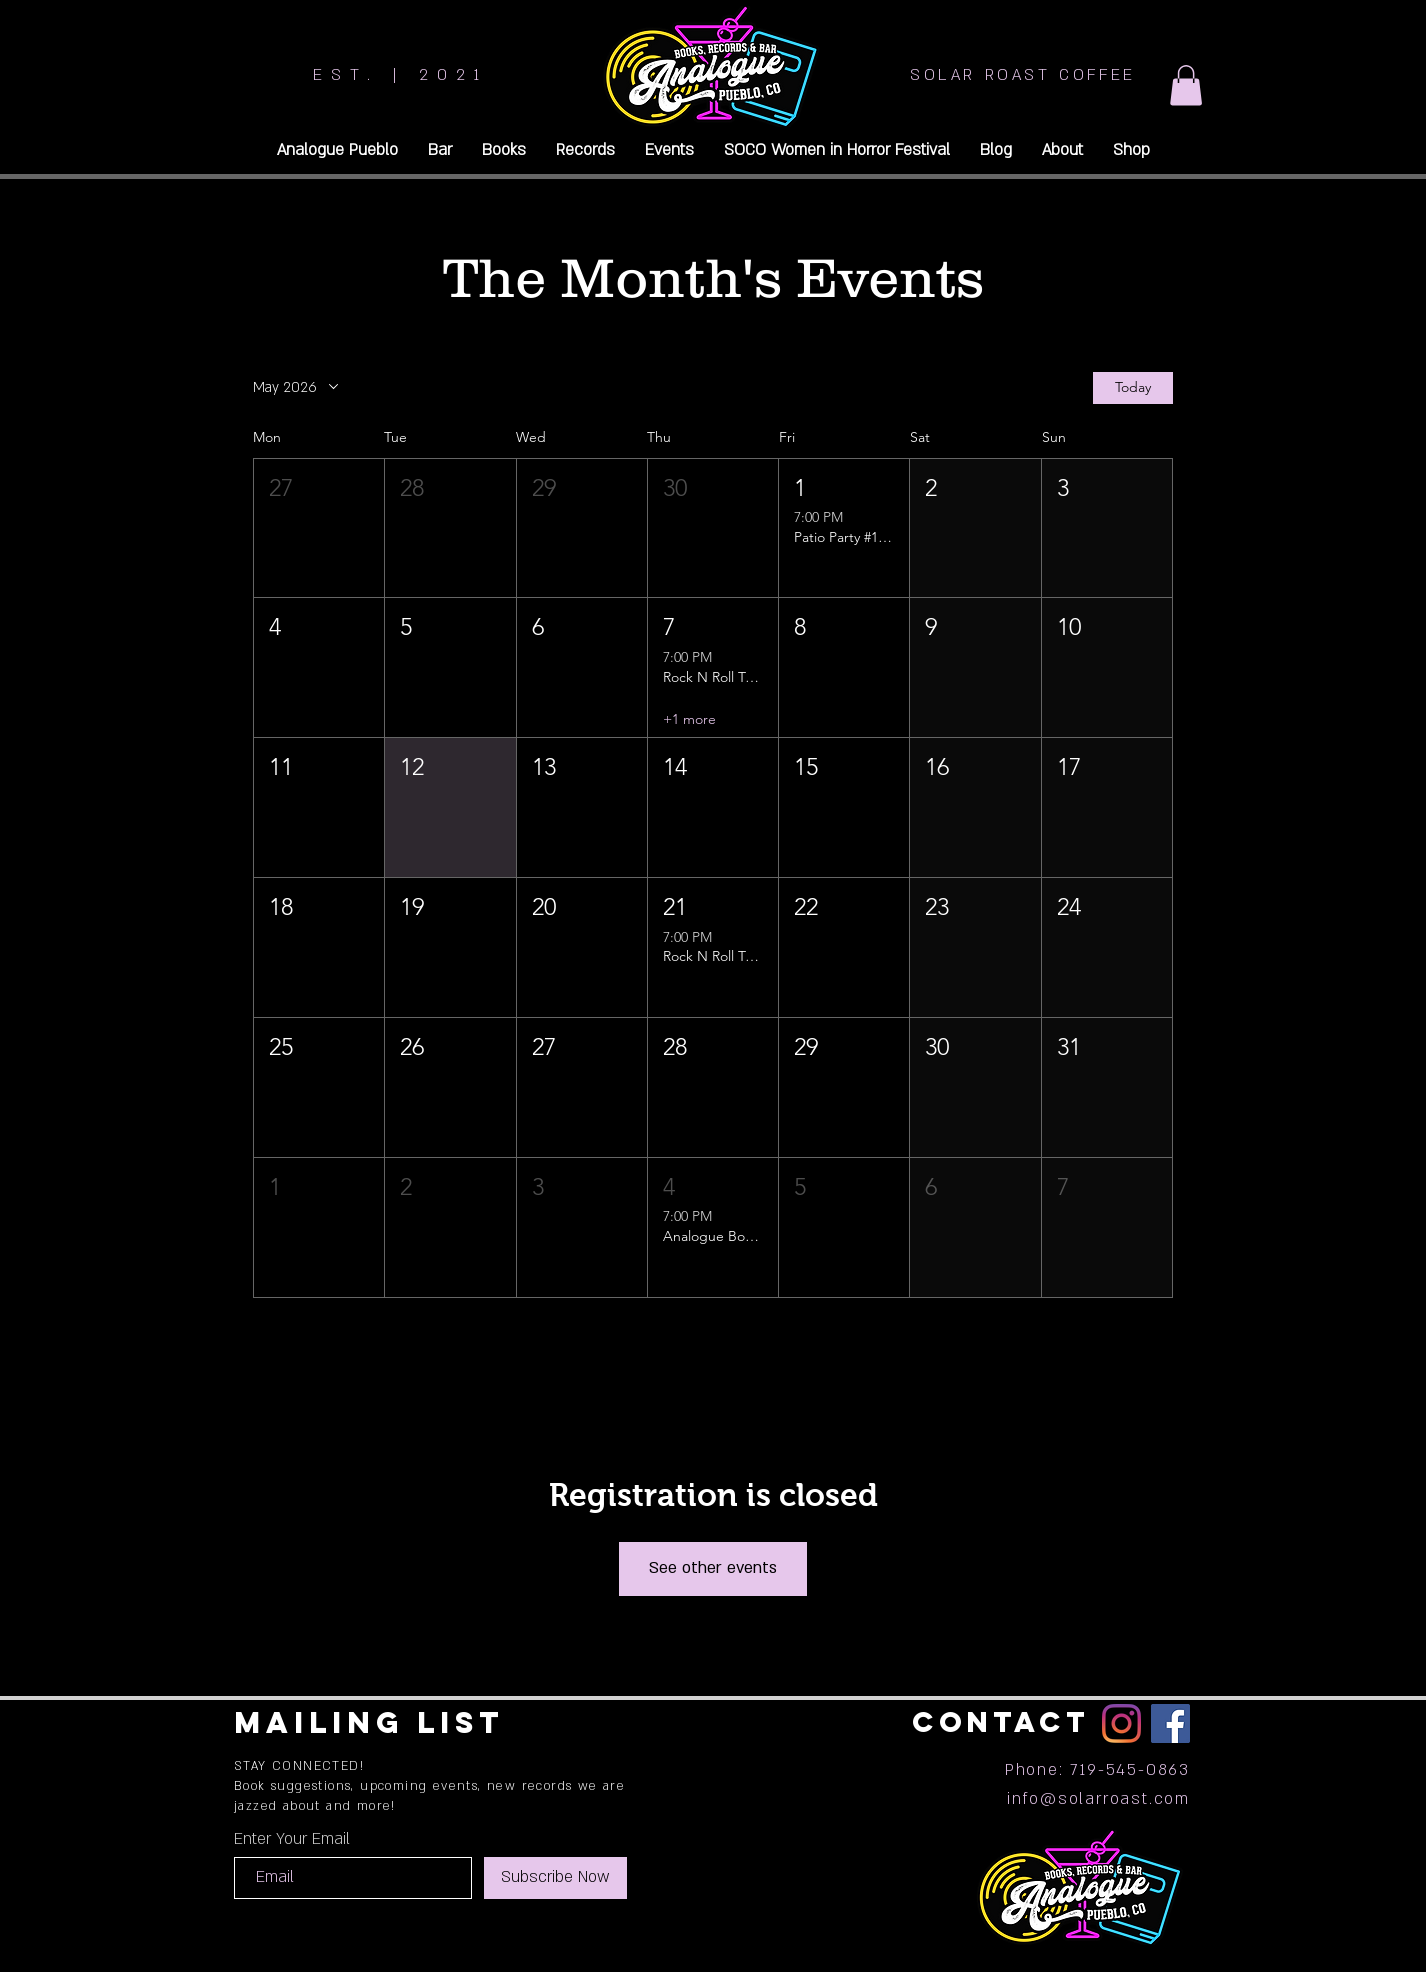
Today (1133, 387)
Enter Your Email (292, 1839)
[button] (1186, 85)
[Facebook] (1170, 1723)
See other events (713, 1568)
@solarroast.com (1115, 1799)
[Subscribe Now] (555, 1878)
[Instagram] (1121, 1723)
